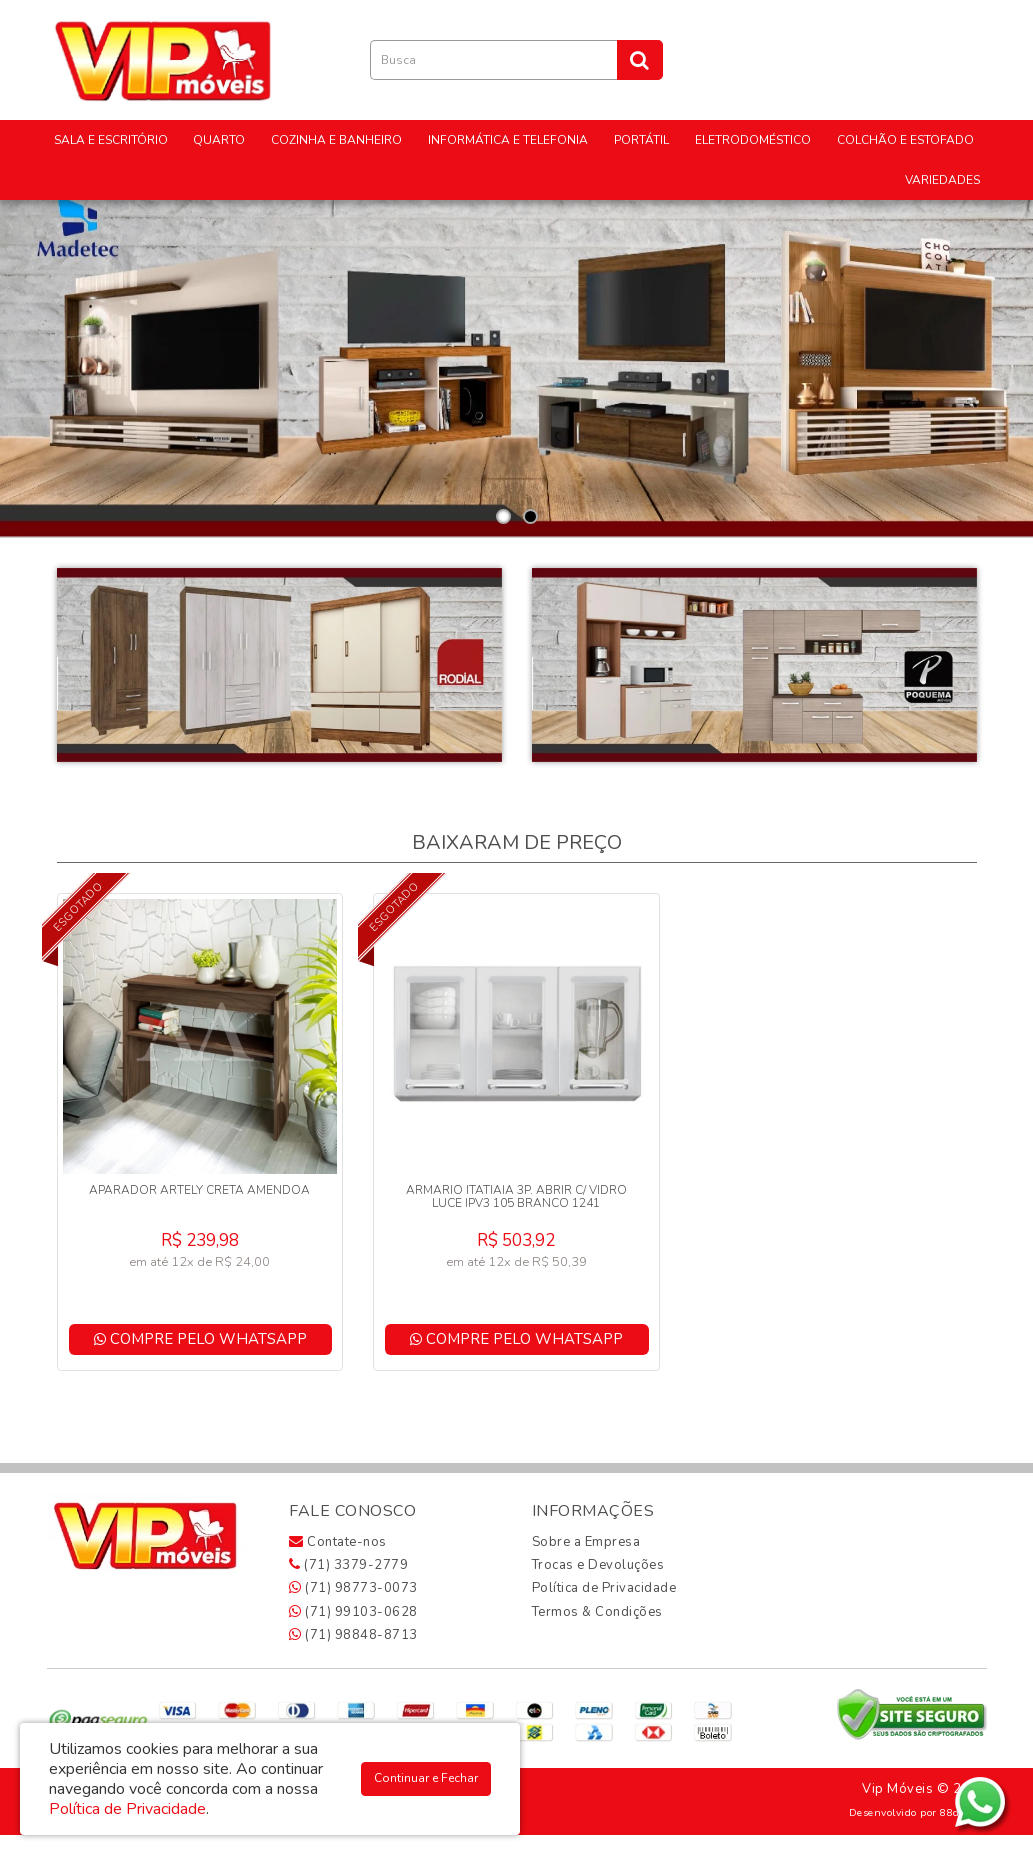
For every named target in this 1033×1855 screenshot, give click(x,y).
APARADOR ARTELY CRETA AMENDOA (199, 1190)
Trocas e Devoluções (598, 1565)
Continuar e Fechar (426, 1778)
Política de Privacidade (604, 1588)
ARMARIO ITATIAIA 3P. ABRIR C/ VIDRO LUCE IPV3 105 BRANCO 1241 (516, 1196)
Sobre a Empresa (586, 1542)
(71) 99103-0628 (353, 1612)
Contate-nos (338, 1542)
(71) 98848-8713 (353, 1635)
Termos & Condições (597, 1612)
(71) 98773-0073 (353, 1588)
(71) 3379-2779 (348, 1565)
